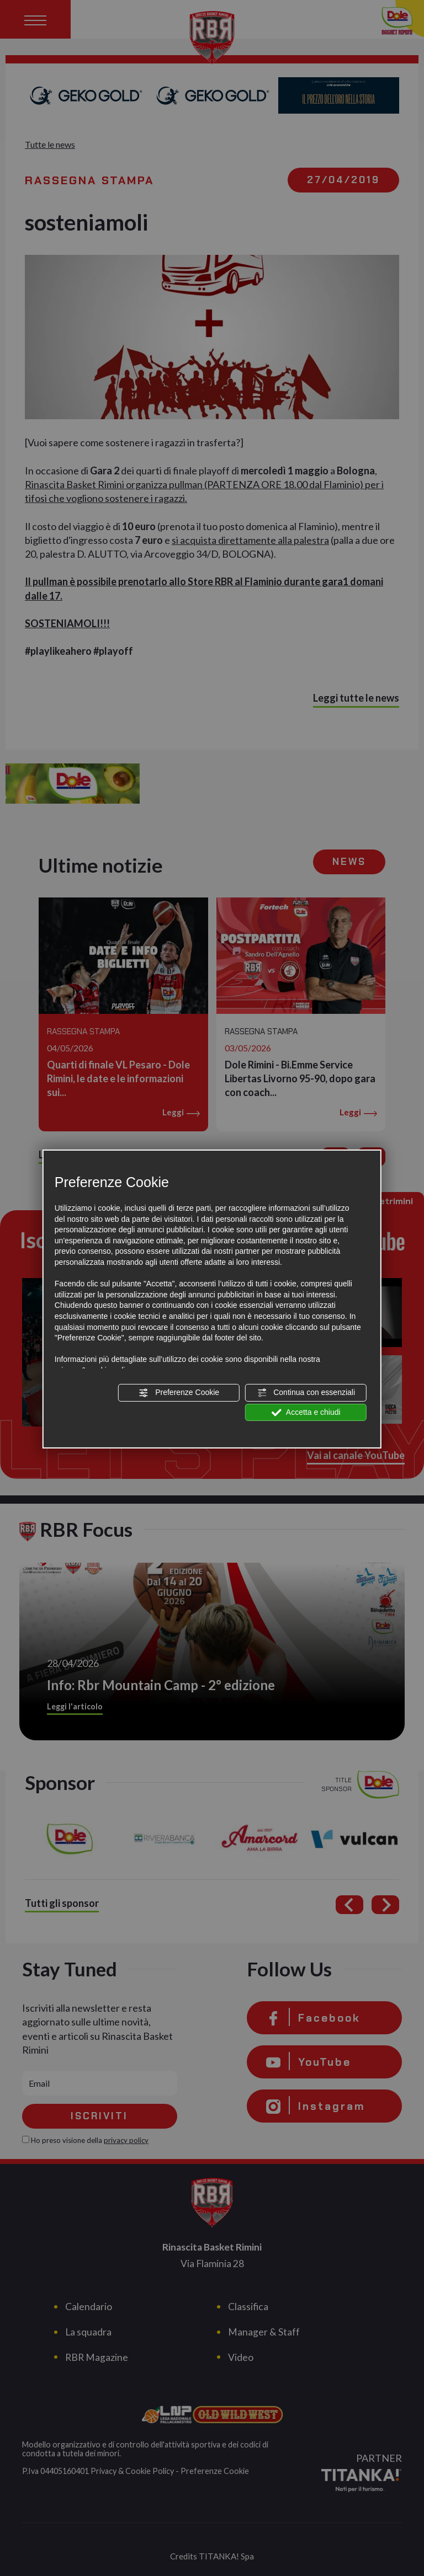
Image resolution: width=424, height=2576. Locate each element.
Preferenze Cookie (179, 1393)
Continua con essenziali (306, 1393)
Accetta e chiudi (306, 1413)
